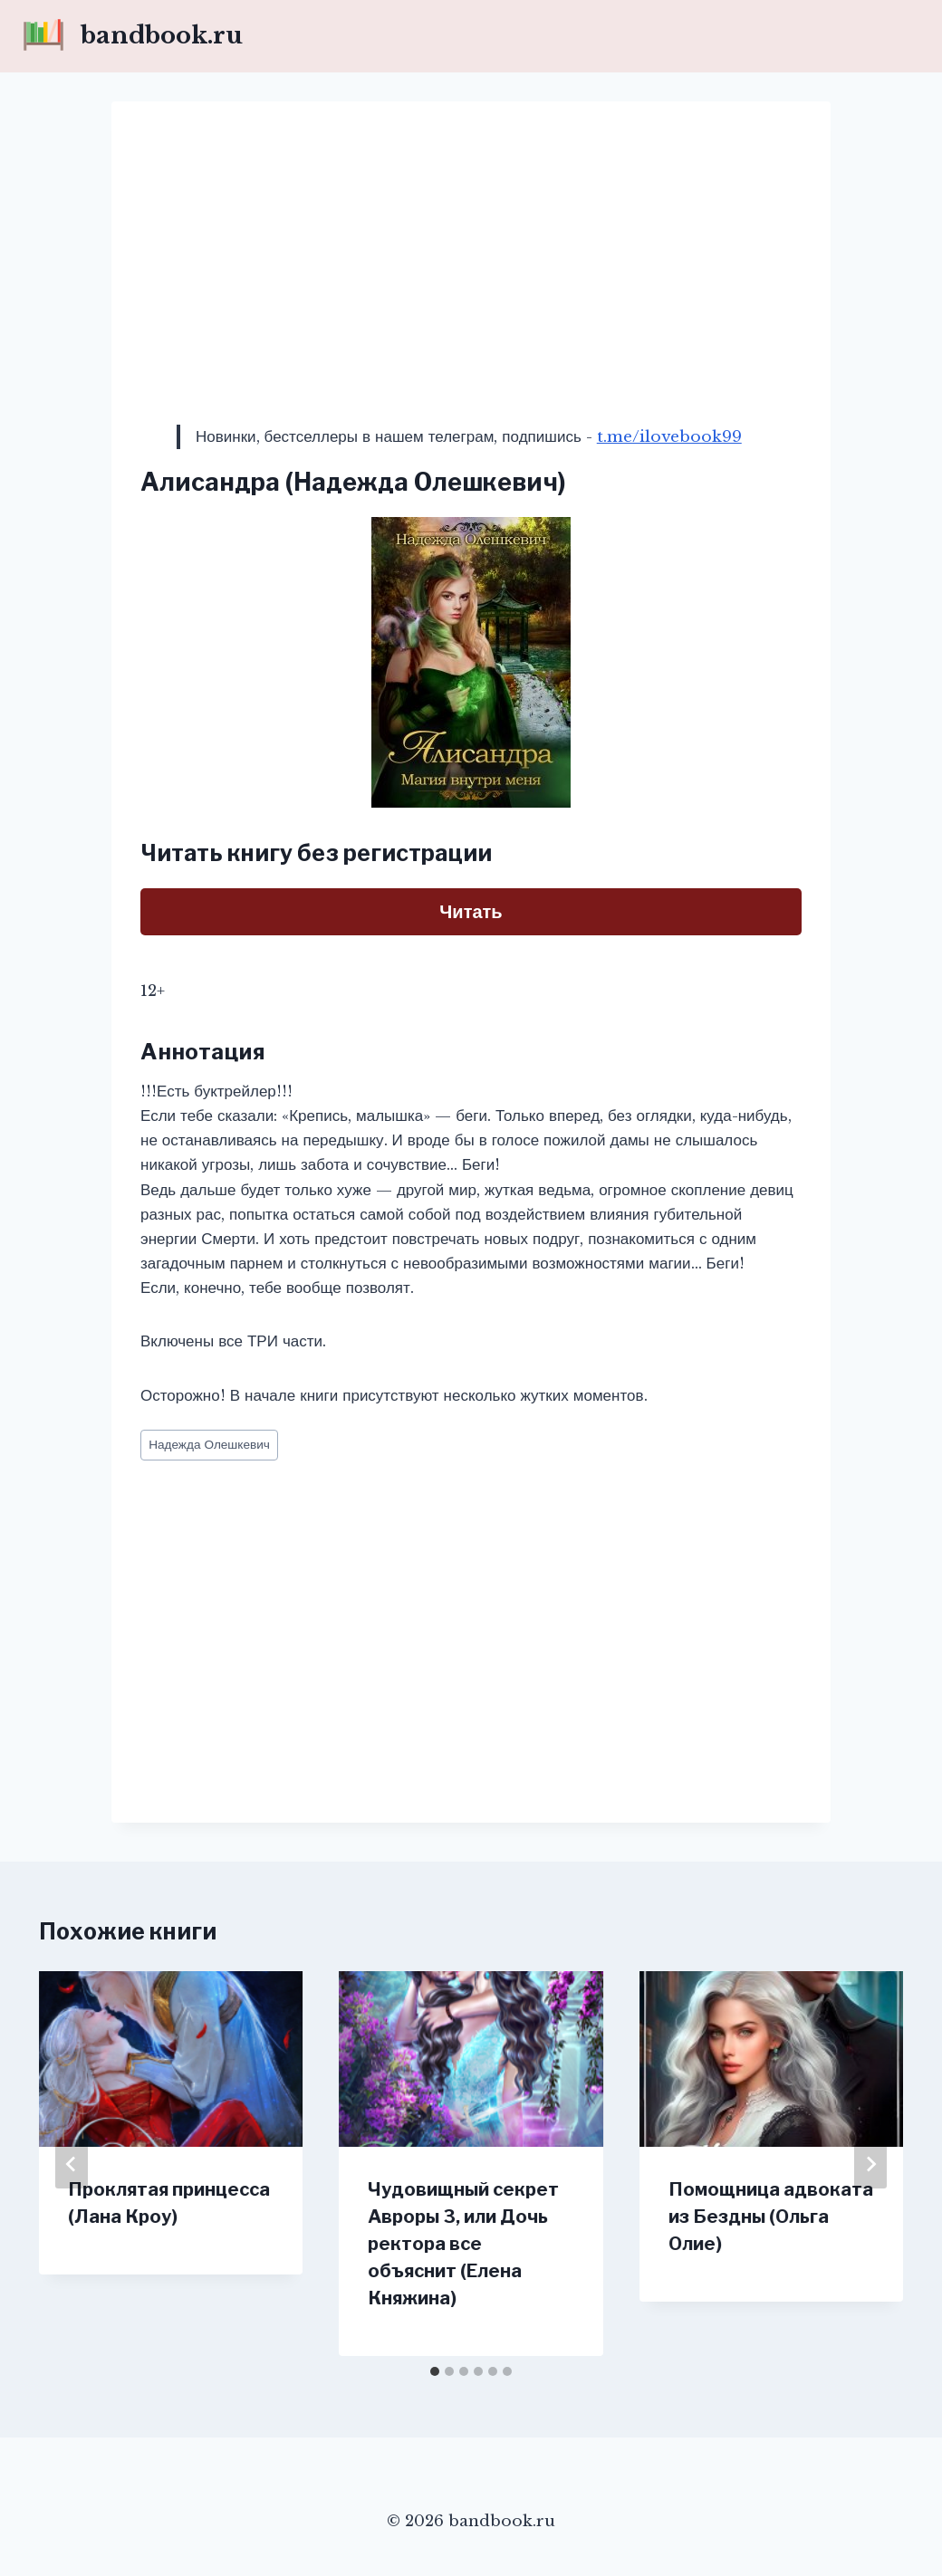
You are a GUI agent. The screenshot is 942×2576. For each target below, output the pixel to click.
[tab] (434, 2371)
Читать (470, 912)
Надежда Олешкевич (209, 1444)
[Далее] (870, 2164)
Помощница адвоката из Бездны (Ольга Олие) (770, 2217)
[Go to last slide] (71, 2164)
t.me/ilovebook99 (669, 436)
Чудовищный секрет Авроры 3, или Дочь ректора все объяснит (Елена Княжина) (463, 2244)
